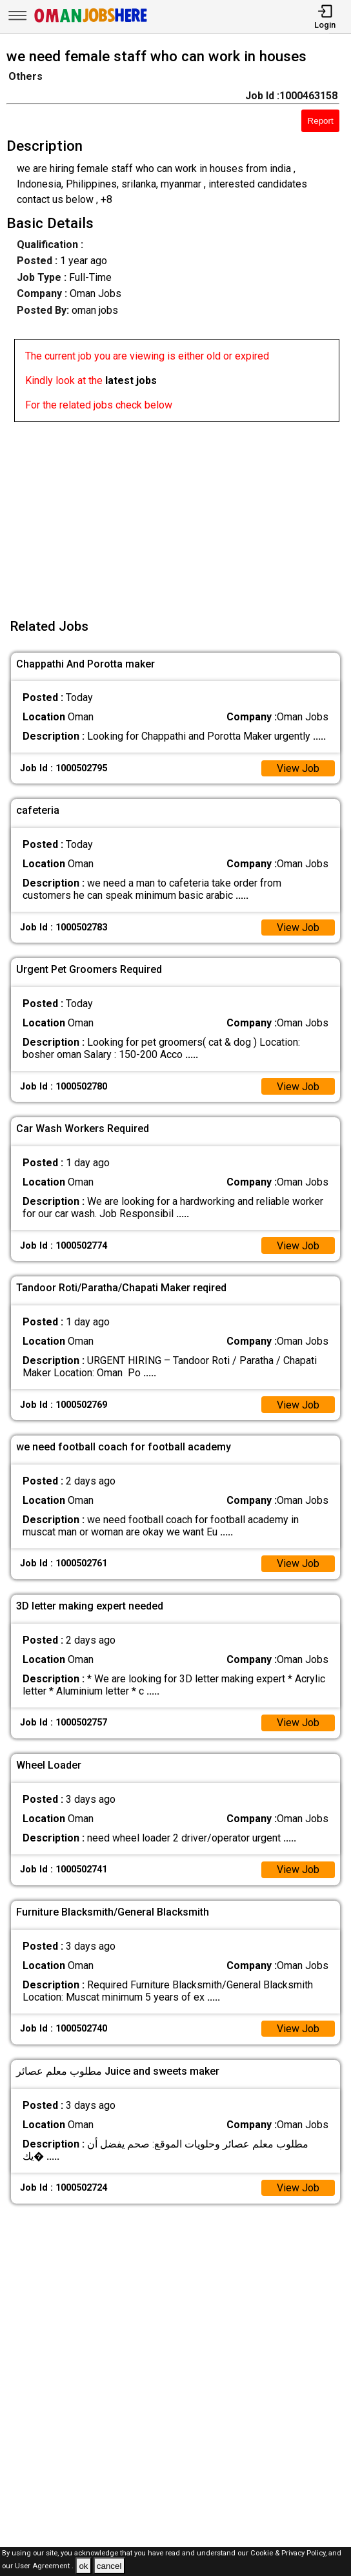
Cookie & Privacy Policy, (289, 2553)
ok (83, 2566)
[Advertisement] (179, 512)
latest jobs (131, 380)
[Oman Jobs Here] (91, 22)
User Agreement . (44, 2566)
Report (321, 121)
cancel (109, 2566)
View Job (298, 768)
